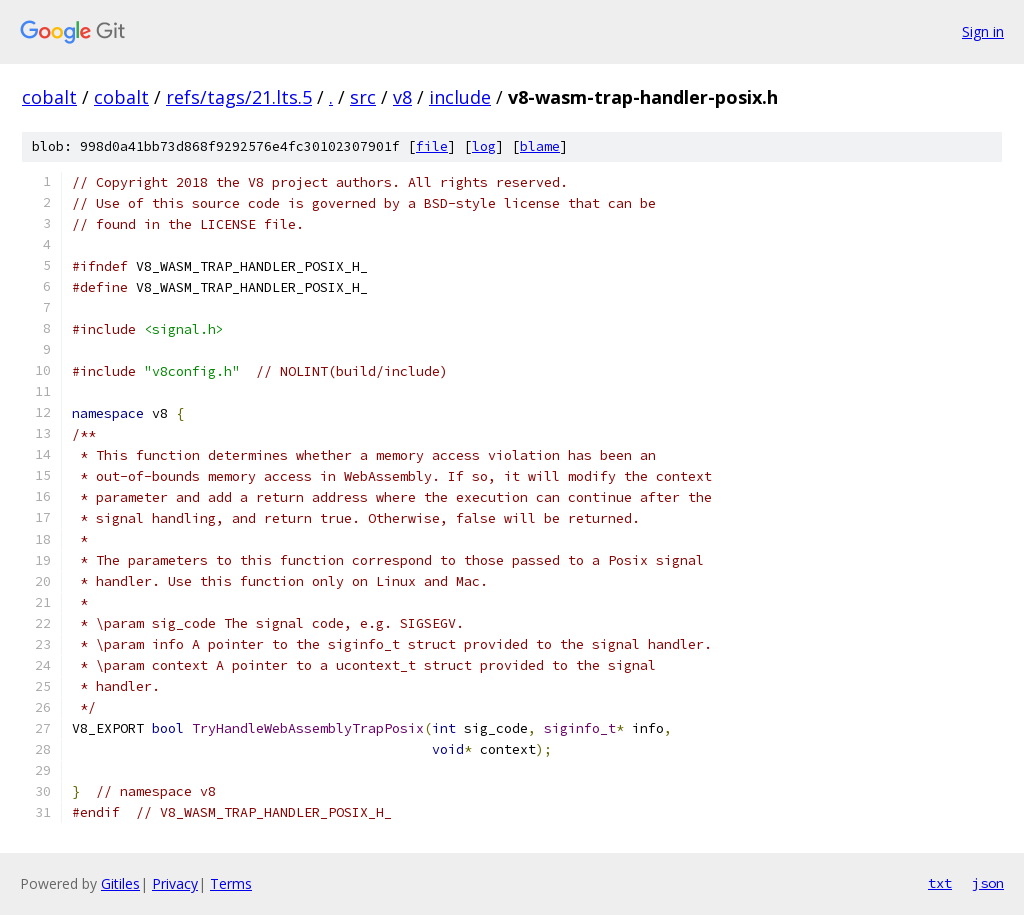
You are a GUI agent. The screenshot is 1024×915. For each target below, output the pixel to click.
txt (940, 883)
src (363, 97)
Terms (231, 883)
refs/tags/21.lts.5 (239, 97)
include (460, 97)
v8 (402, 97)
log (484, 146)
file (432, 146)
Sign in (983, 31)
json (988, 883)
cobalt (49, 97)
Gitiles (120, 883)
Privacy (175, 883)
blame (540, 146)
